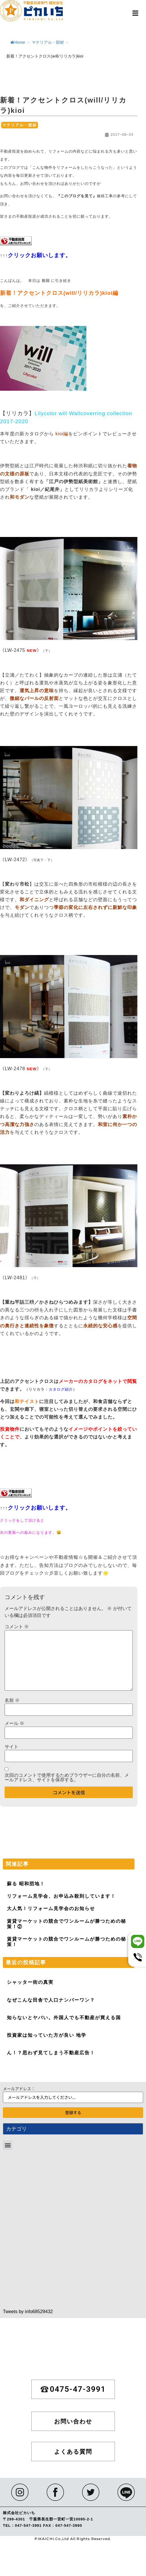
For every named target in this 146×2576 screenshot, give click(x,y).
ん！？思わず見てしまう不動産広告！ (51, 2052)
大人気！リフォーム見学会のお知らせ (51, 1908)
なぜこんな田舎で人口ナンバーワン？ (51, 2000)
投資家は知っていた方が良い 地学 (46, 2035)
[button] (135, 13)
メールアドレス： (19, 2089)
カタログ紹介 (61, 1389)
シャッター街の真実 (30, 1982)
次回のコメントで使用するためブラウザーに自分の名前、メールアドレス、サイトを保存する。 (67, 1777)
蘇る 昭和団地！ (26, 1883)
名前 (12, 1700)
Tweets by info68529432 (28, 2311)
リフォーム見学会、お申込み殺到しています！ (61, 1896)
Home (17, 42)
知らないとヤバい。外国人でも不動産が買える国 (64, 2017)
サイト (11, 1746)
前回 (46, 280)
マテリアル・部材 (48, 42)
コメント (17, 1626)
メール (14, 1723)
